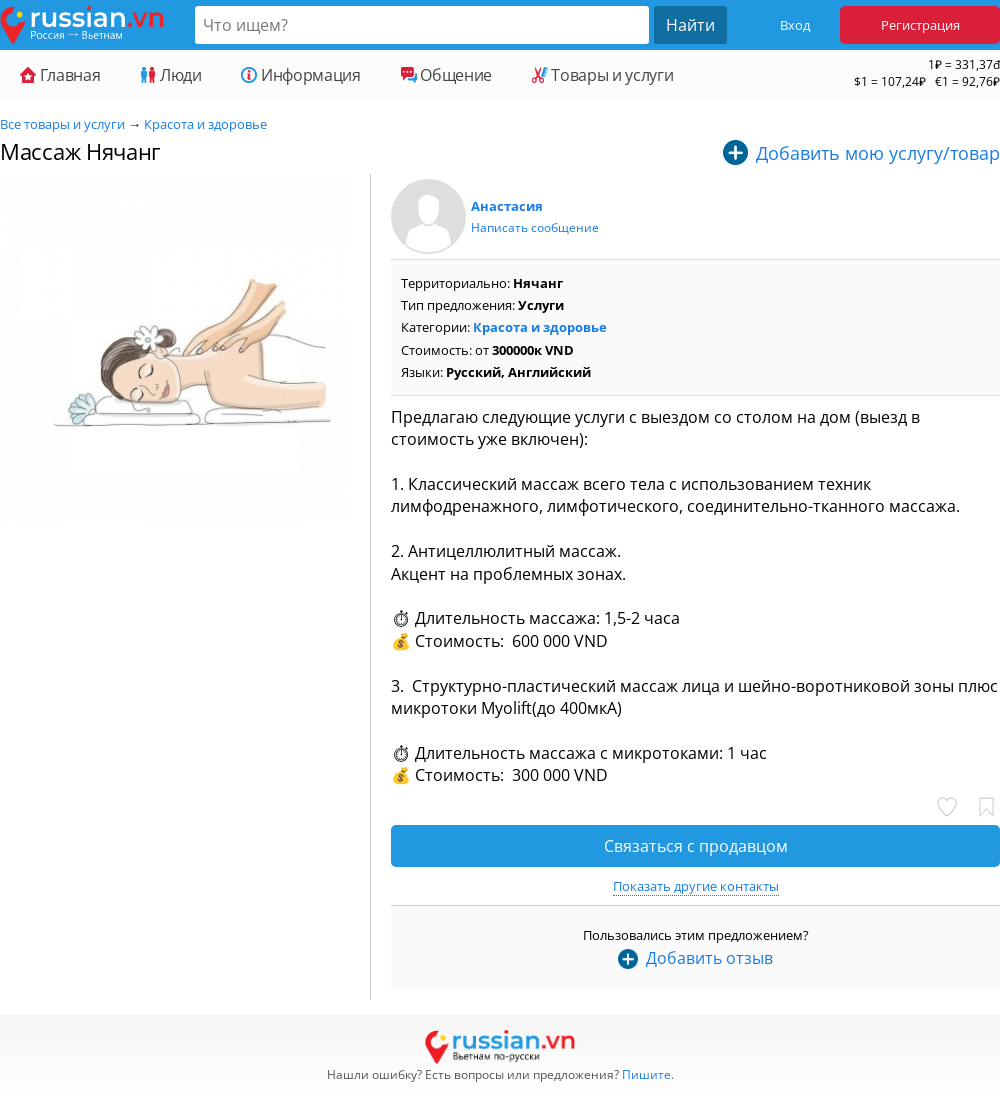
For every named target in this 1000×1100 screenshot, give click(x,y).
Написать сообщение (535, 227)
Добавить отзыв (709, 958)
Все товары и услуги (62, 124)
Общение (446, 75)
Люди (170, 75)
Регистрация (920, 25)
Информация (300, 75)
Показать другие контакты (696, 886)
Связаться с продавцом (696, 846)
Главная (60, 75)
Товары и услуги (602, 75)
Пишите (646, 1074)
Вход (795, 25)
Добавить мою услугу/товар (878, 153)
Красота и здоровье (205, 124)
